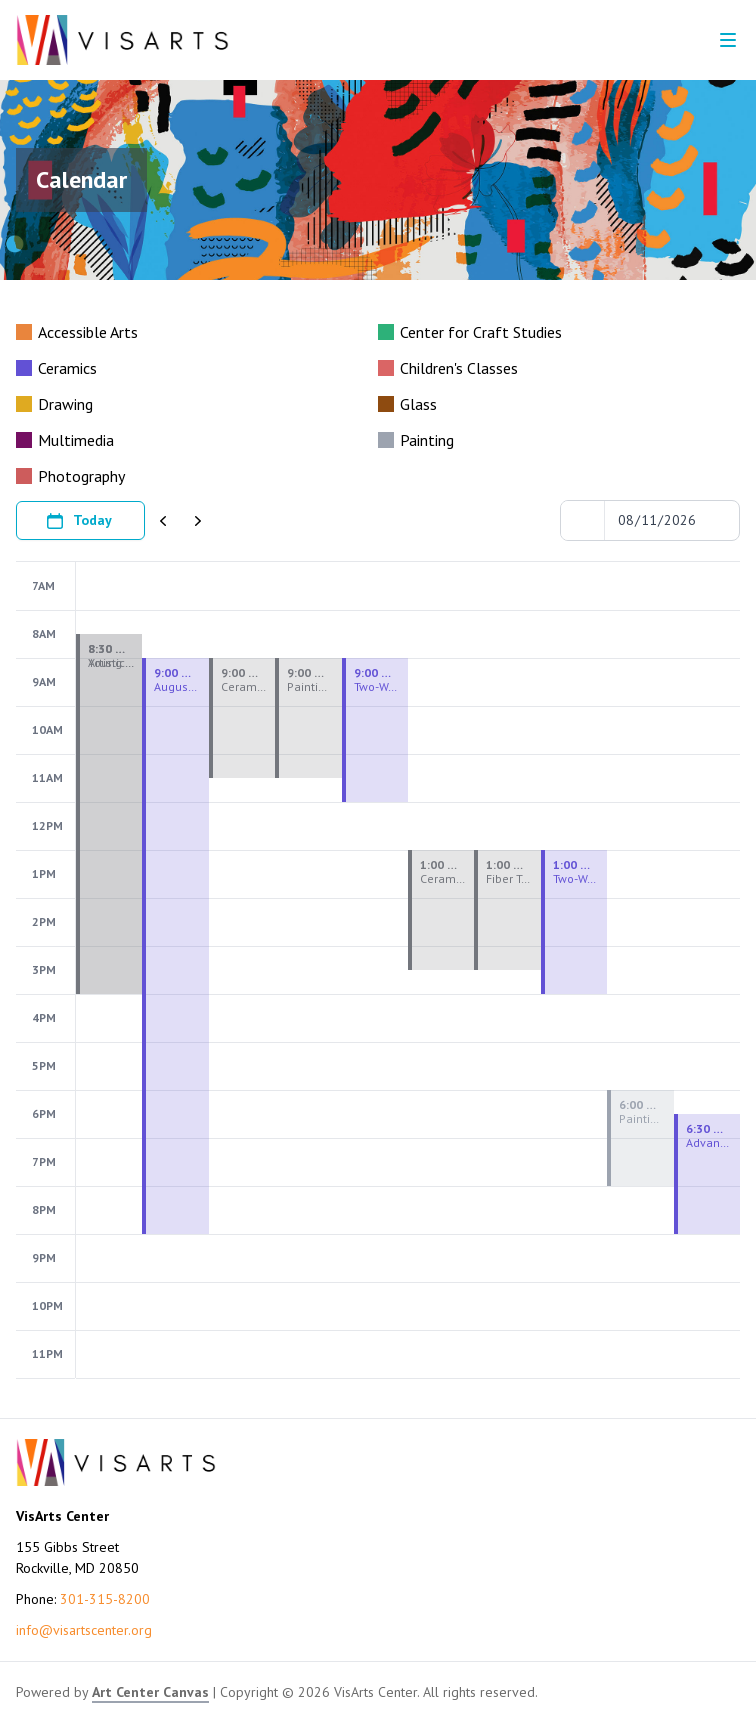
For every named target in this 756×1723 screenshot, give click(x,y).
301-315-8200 (105, 1599)
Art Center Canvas (150, 1692)
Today (78, 521)
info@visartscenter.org (84, 1630)
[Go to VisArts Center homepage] (122, 40)
